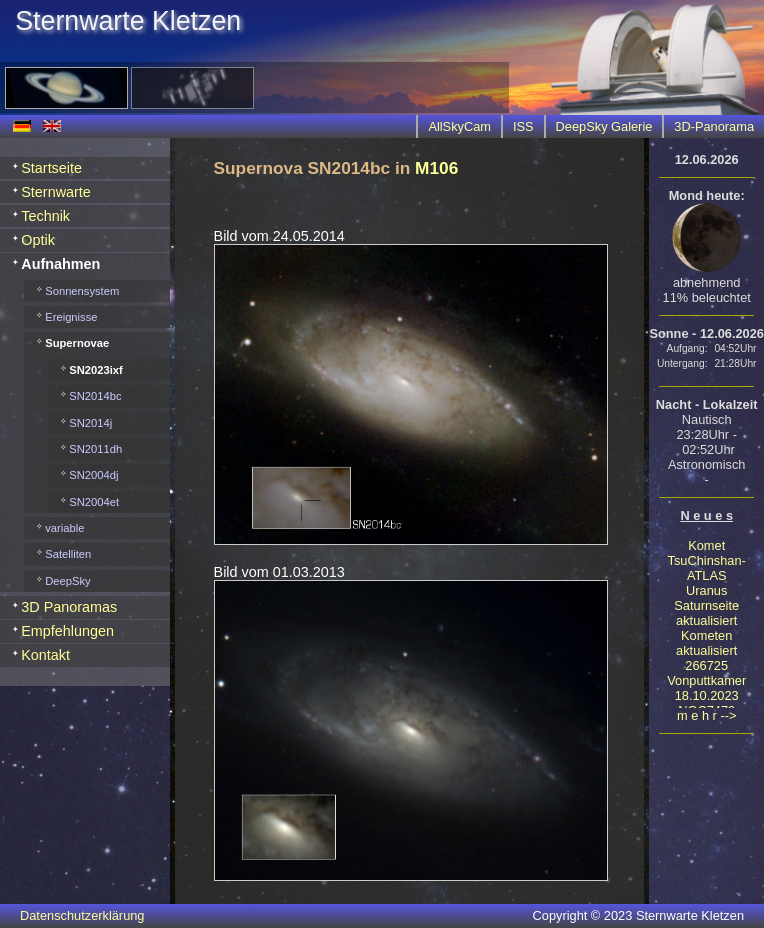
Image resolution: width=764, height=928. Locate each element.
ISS (523, 126)
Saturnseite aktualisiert (706, 613)
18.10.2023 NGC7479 (707, 703)
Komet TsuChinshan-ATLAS (707, 560)
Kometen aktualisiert (706, 643)
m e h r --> (706, 715)
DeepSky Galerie (604, 126)
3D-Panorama (714, 126)
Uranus (706, 590)
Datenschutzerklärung (82, 915)
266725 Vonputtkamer (706, 673)
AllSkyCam (459, 126)
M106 (436, 168)
